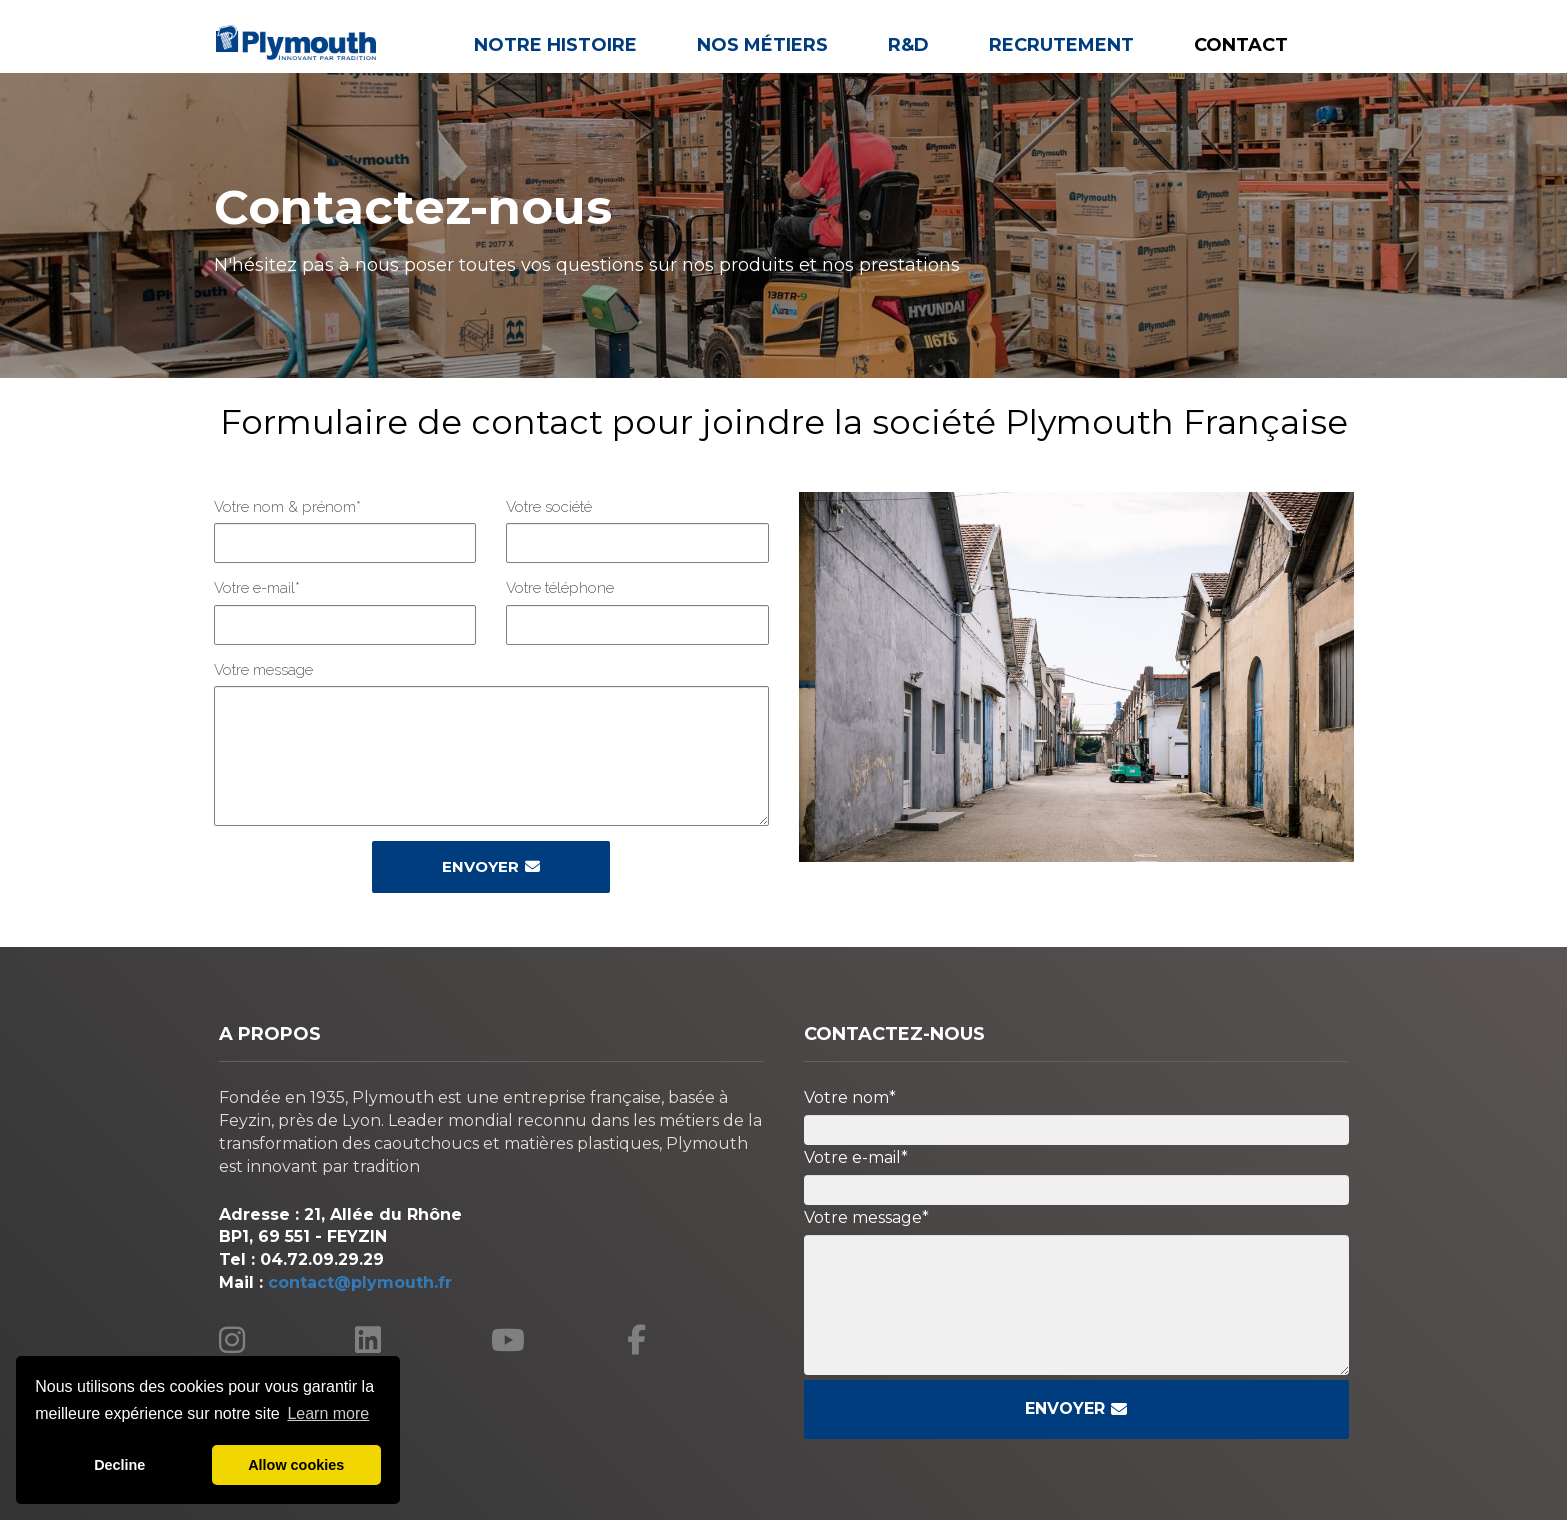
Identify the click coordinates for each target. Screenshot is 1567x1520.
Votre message (263, 670)
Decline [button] (119, 1465)
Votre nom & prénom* (287, 507)
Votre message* (866, 1217)
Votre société (549, 507)
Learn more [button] (328, 1413)
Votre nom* (850, 1097)
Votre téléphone (560, 588)
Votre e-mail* (257, 588)
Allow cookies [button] (296, 1465)
